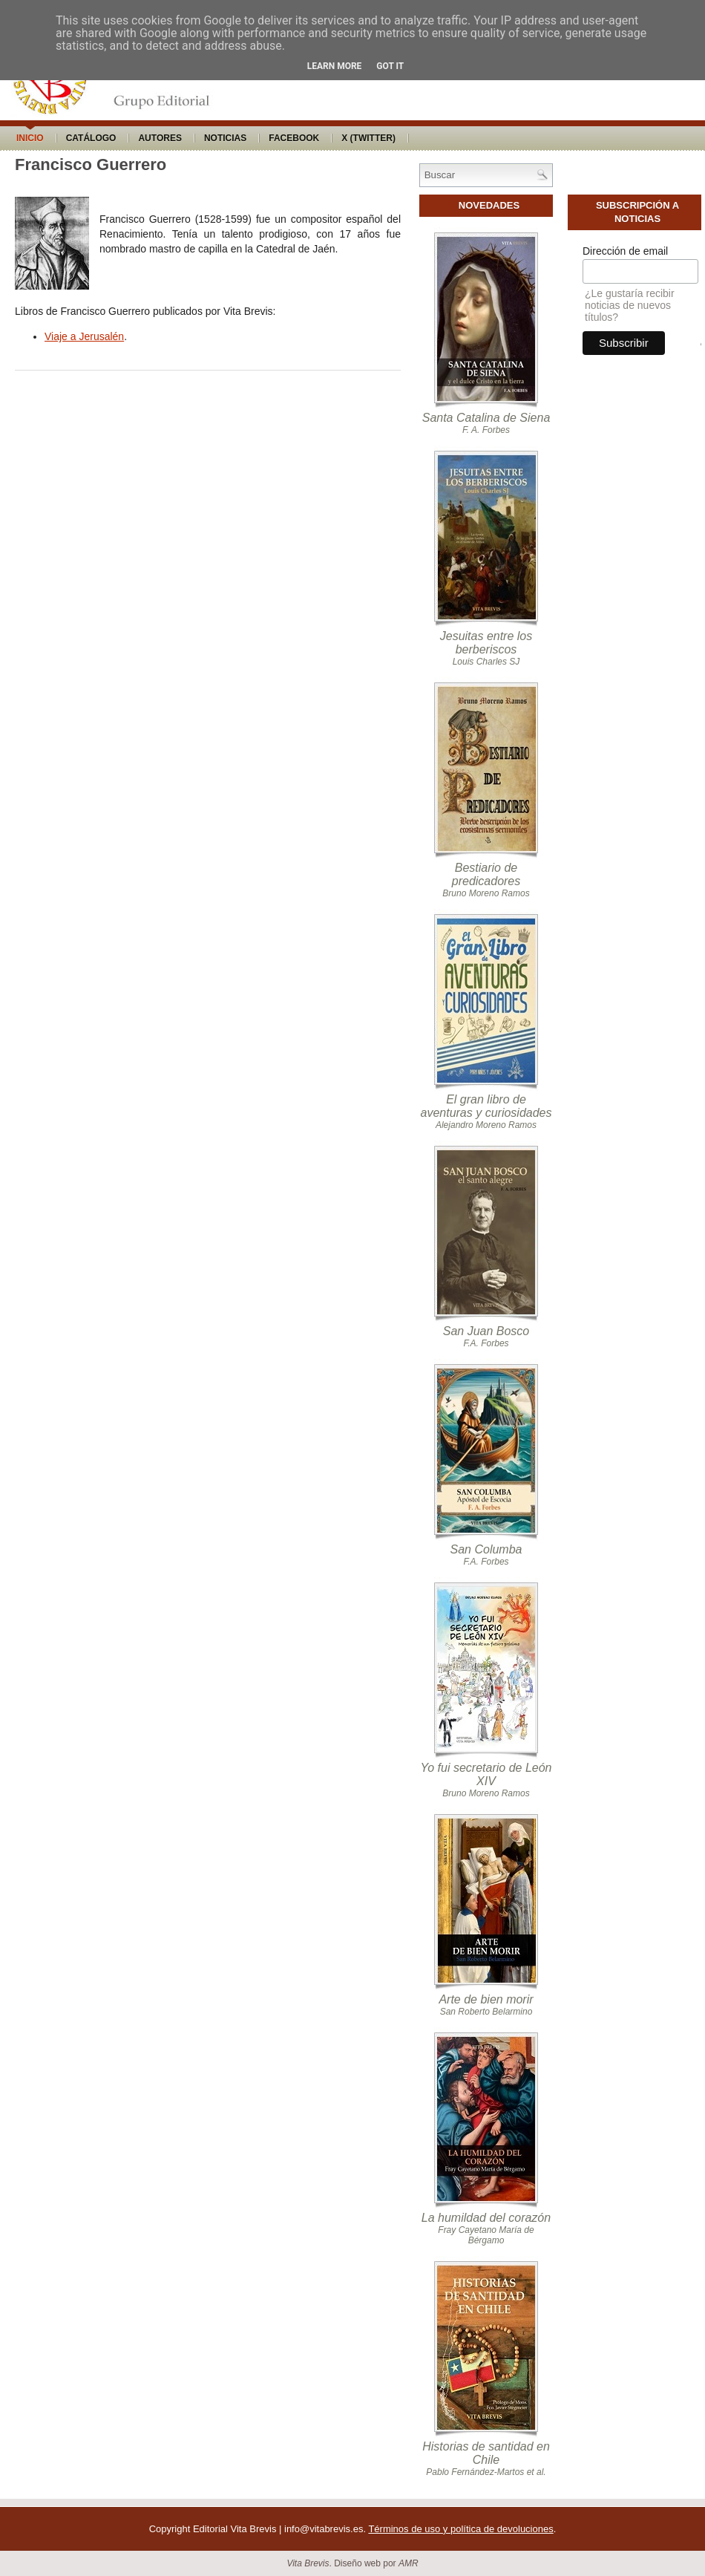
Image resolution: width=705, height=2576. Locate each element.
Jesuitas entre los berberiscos (486, 643)
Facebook (294, 138)
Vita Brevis (307, 2563)
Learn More (334, 66)
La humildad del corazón (486, 2217)
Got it (390, 66)
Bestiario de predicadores (486, 874)
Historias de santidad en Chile (486, 2453)
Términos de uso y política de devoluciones (460, 2528)
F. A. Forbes (486, 430)
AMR (409, 2563)
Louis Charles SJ (486, 661)
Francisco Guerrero (90, 164)
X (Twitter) (368, 138)
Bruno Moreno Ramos (485, 893)
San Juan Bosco (486, 1331)
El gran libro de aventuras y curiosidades (486, 1106)
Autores (159, 138)
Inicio (30, 138)
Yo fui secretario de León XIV (485, 1774)
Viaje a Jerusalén (84, 336)
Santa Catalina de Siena (486, 417)
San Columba (486, 1549)
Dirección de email (625, 251)
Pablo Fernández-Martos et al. (485, 2472)
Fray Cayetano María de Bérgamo (486, 2235)
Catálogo (91, 138)
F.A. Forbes (485, 1343)
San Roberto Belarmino (486, 2011)
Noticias (225, 138)
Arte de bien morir (486, 1999)
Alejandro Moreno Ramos (486, 1125)
